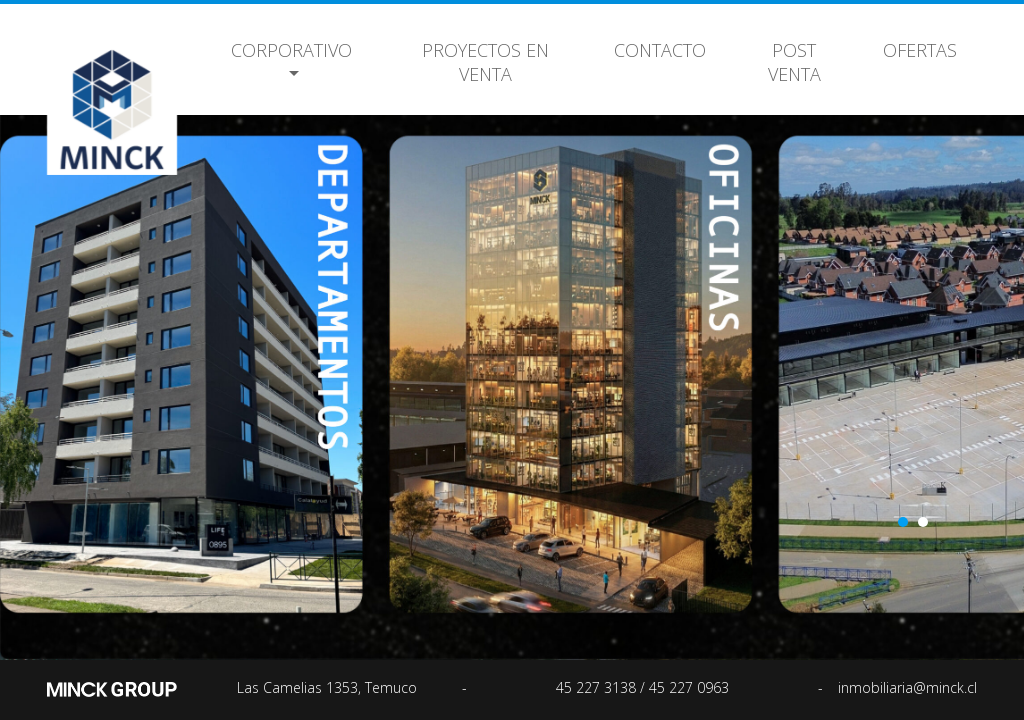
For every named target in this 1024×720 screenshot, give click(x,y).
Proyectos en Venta (485, 62)
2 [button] (923, 522)
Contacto (660, 50)
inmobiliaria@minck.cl (907, 687)
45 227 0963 (689, 687)
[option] (512, 375)
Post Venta (794, 62)
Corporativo (291, 50)
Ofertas (920, 50)
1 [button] (903, 522)
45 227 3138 (598, 687)
